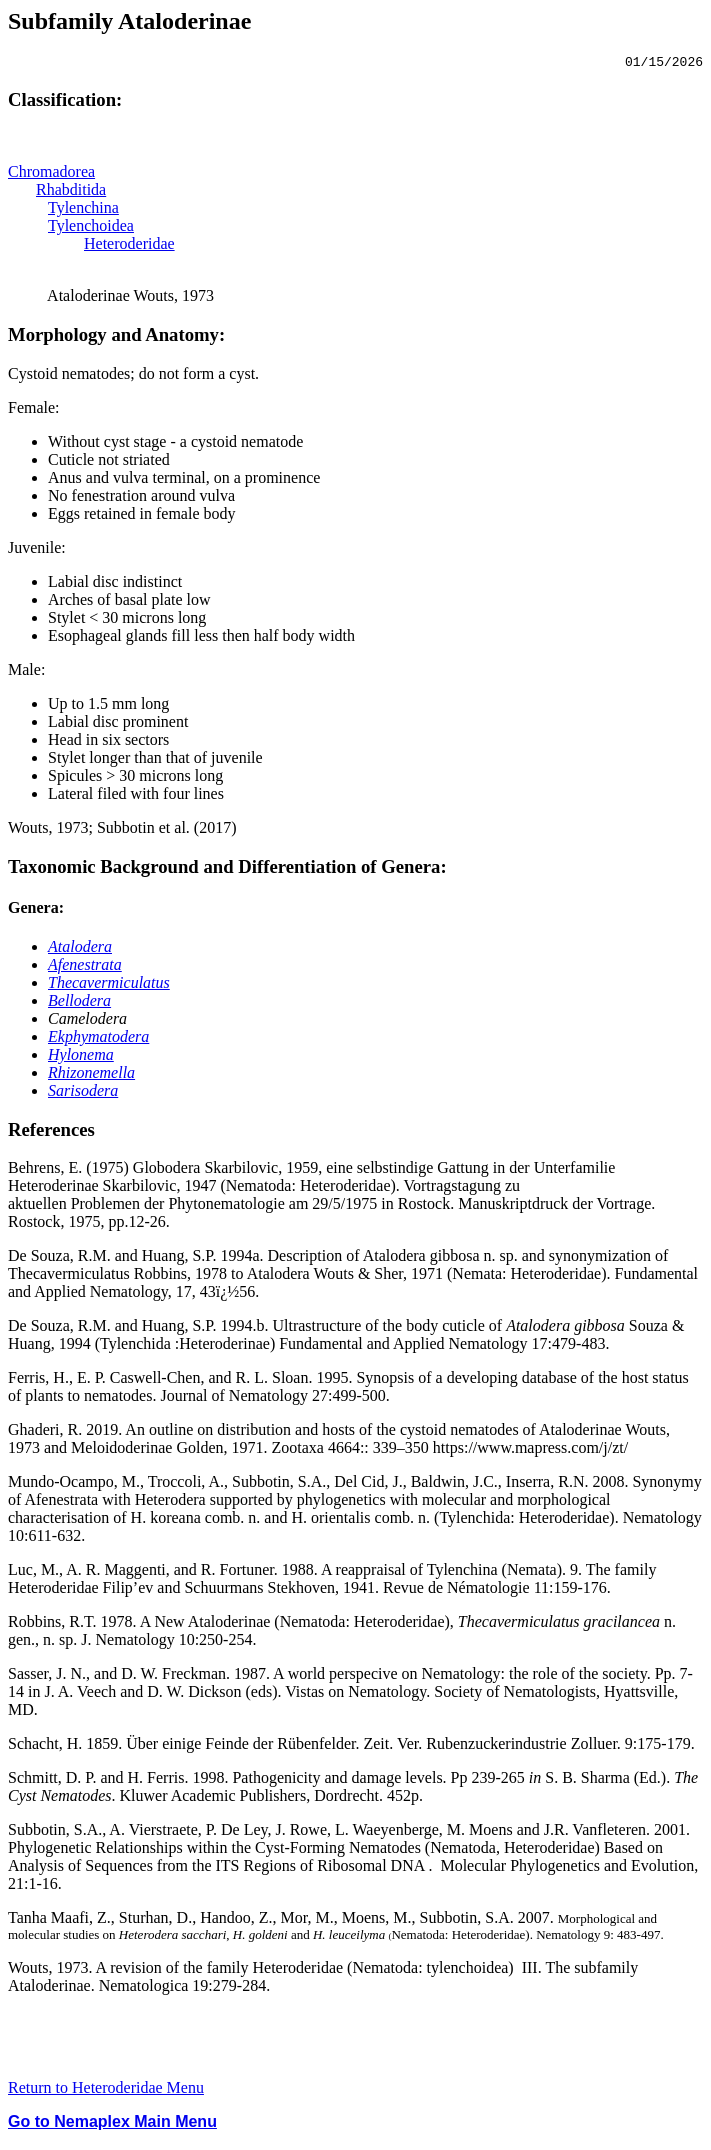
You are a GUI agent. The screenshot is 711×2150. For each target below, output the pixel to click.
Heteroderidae (129, 246)
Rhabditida (71, 192)
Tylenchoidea (91, 228)
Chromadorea (51, 174)
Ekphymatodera (98, 1039)
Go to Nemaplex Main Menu (112, 2124)
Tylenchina (83, 210)
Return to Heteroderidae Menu (106, 2090)
